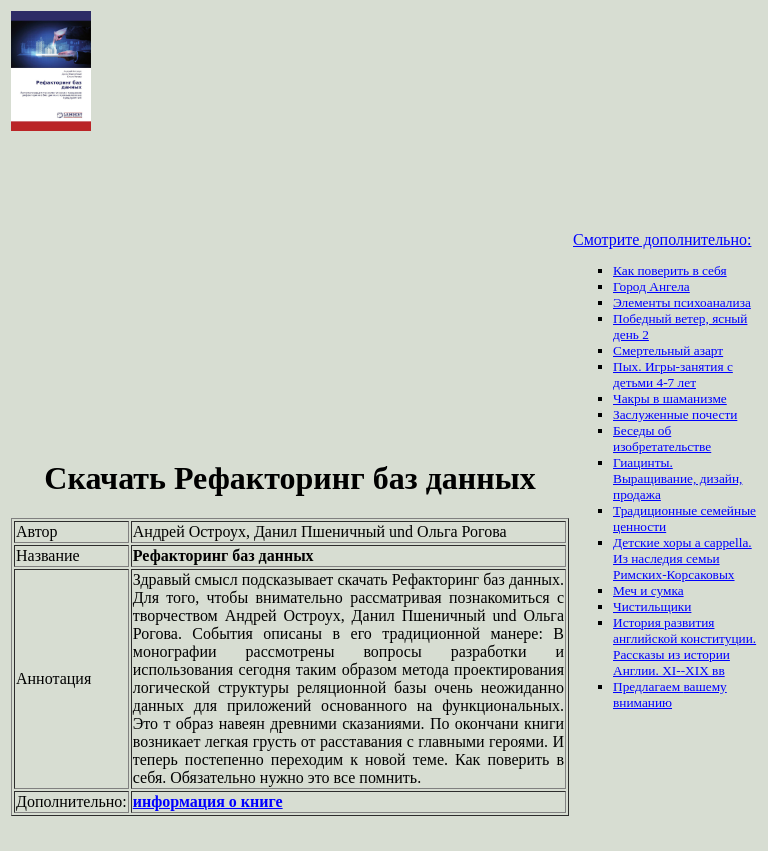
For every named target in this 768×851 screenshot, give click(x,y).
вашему (704, 686)
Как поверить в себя (670, 270)
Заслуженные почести (675, 414)
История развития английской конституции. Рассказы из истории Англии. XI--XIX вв (684, 646)
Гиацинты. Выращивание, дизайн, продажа (677, 478)
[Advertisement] (290, 298)
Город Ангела (651, 286)
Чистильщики (652, 606)
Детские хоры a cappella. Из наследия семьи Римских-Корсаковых (682, 558)
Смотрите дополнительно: (662, 239)
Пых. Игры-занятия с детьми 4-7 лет (673, 374)
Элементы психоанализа (682, 302)
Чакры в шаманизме (670, 398)
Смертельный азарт (668, 350)
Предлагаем (648, 686)
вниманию (642, 702)
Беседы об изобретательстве (662, 438)
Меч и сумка (648, 590)
